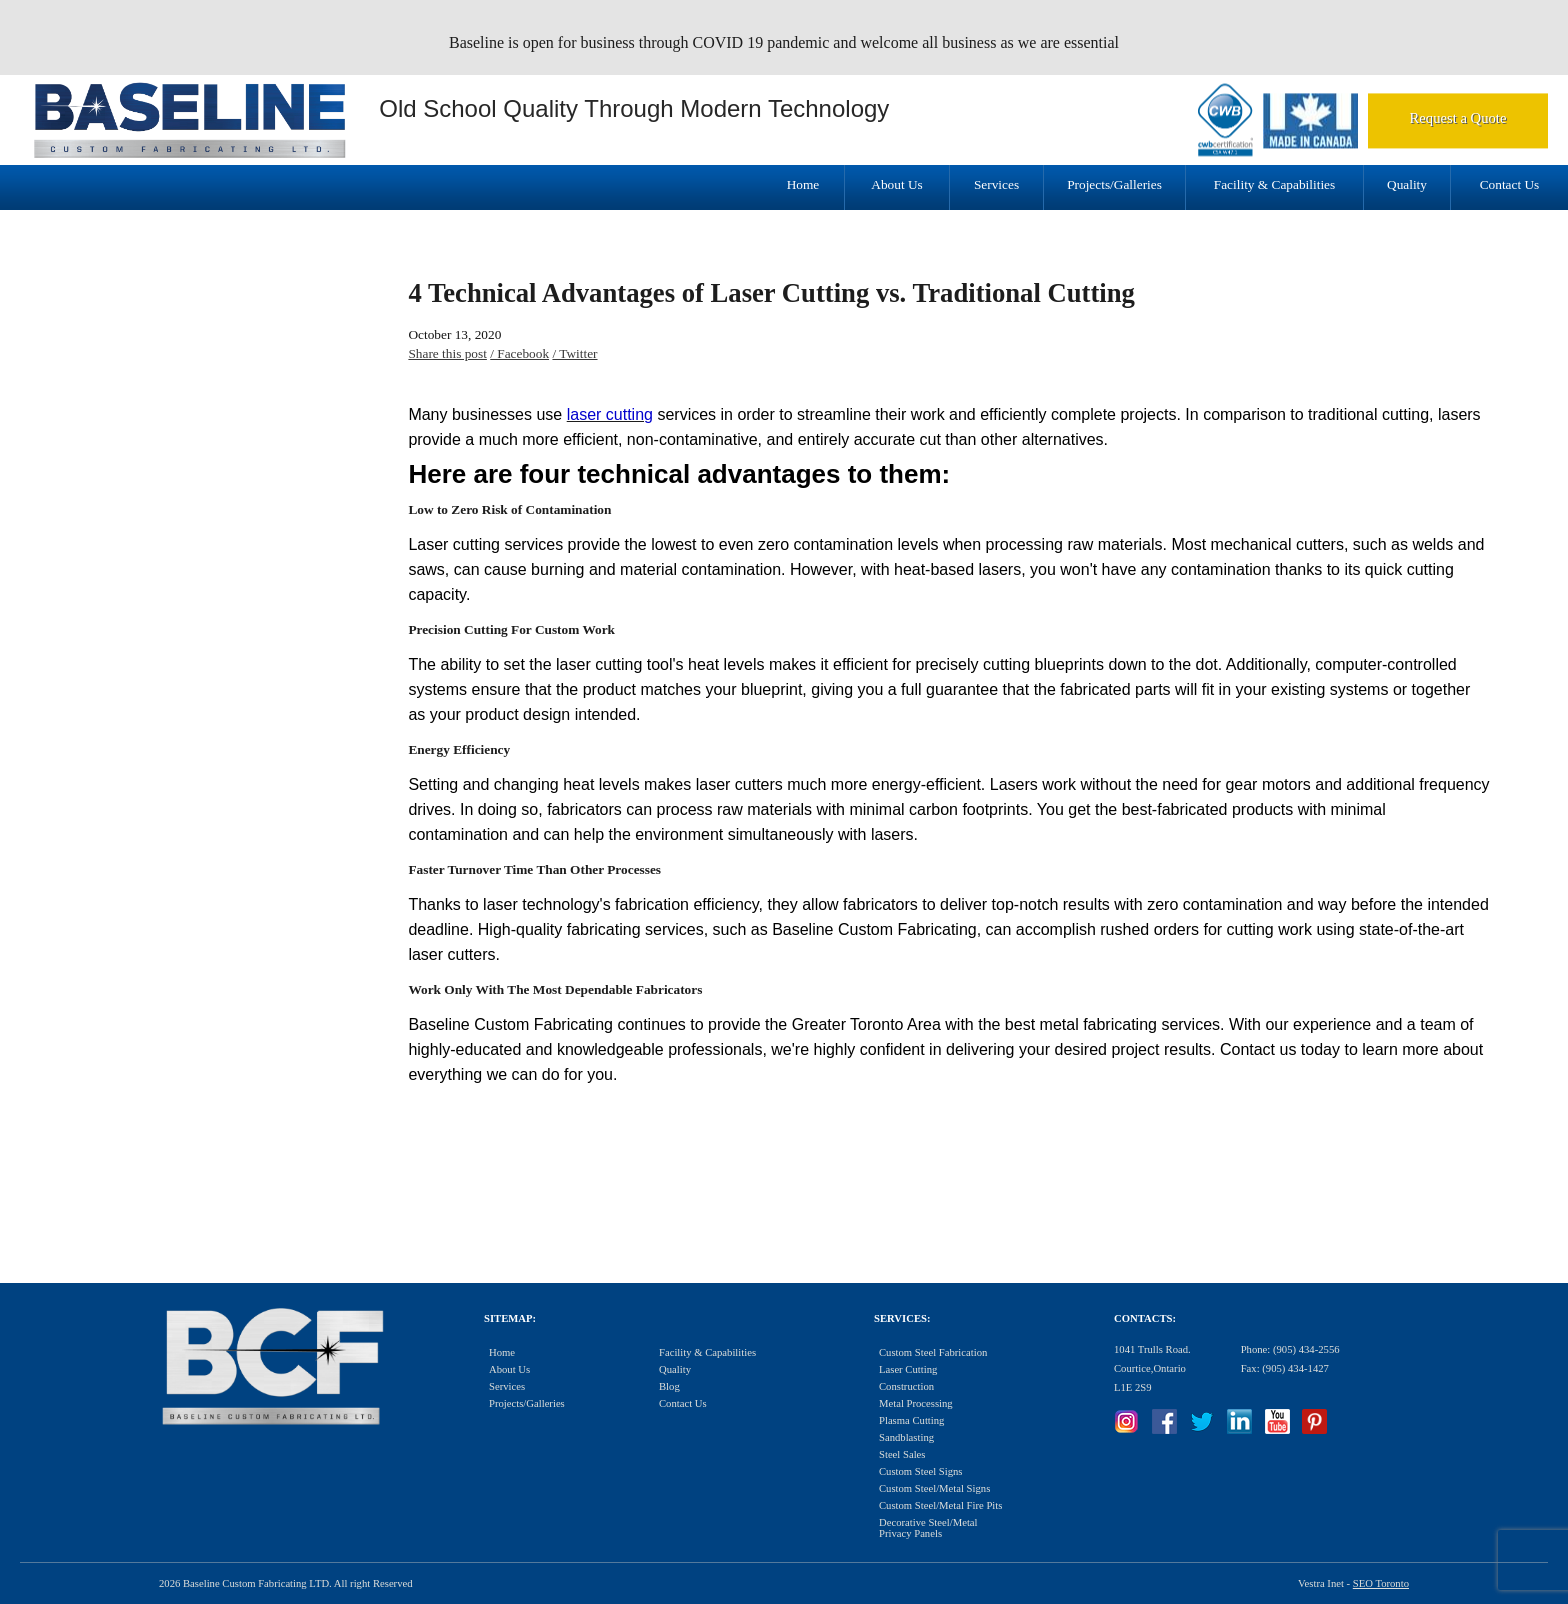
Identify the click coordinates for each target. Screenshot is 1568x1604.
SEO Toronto (1381, 1583)
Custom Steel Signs (921, 1471)
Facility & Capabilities (1274, 184)
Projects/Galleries (1114, 184)
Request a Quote (1458, 118)
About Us (896, 184)
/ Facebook (519, 353)
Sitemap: (510, 1318)
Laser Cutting (908, 1369)
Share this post (447, 353)
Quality (1407, 184)
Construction (906, 1386)
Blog (669, 1386)
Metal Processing (916, 1403)
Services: (902, 1318)
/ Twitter (574, 353)
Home (803, 184)
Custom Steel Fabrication (933, 1352)
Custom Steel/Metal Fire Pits (940, 1505)
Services (996, 184)
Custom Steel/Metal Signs (934, 1488)
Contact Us (1510, 184)
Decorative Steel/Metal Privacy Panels (928, 1528)
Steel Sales (902, 1454)
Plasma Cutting (911, 1420)
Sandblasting (906, 1437)
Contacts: (1145, 1318)
